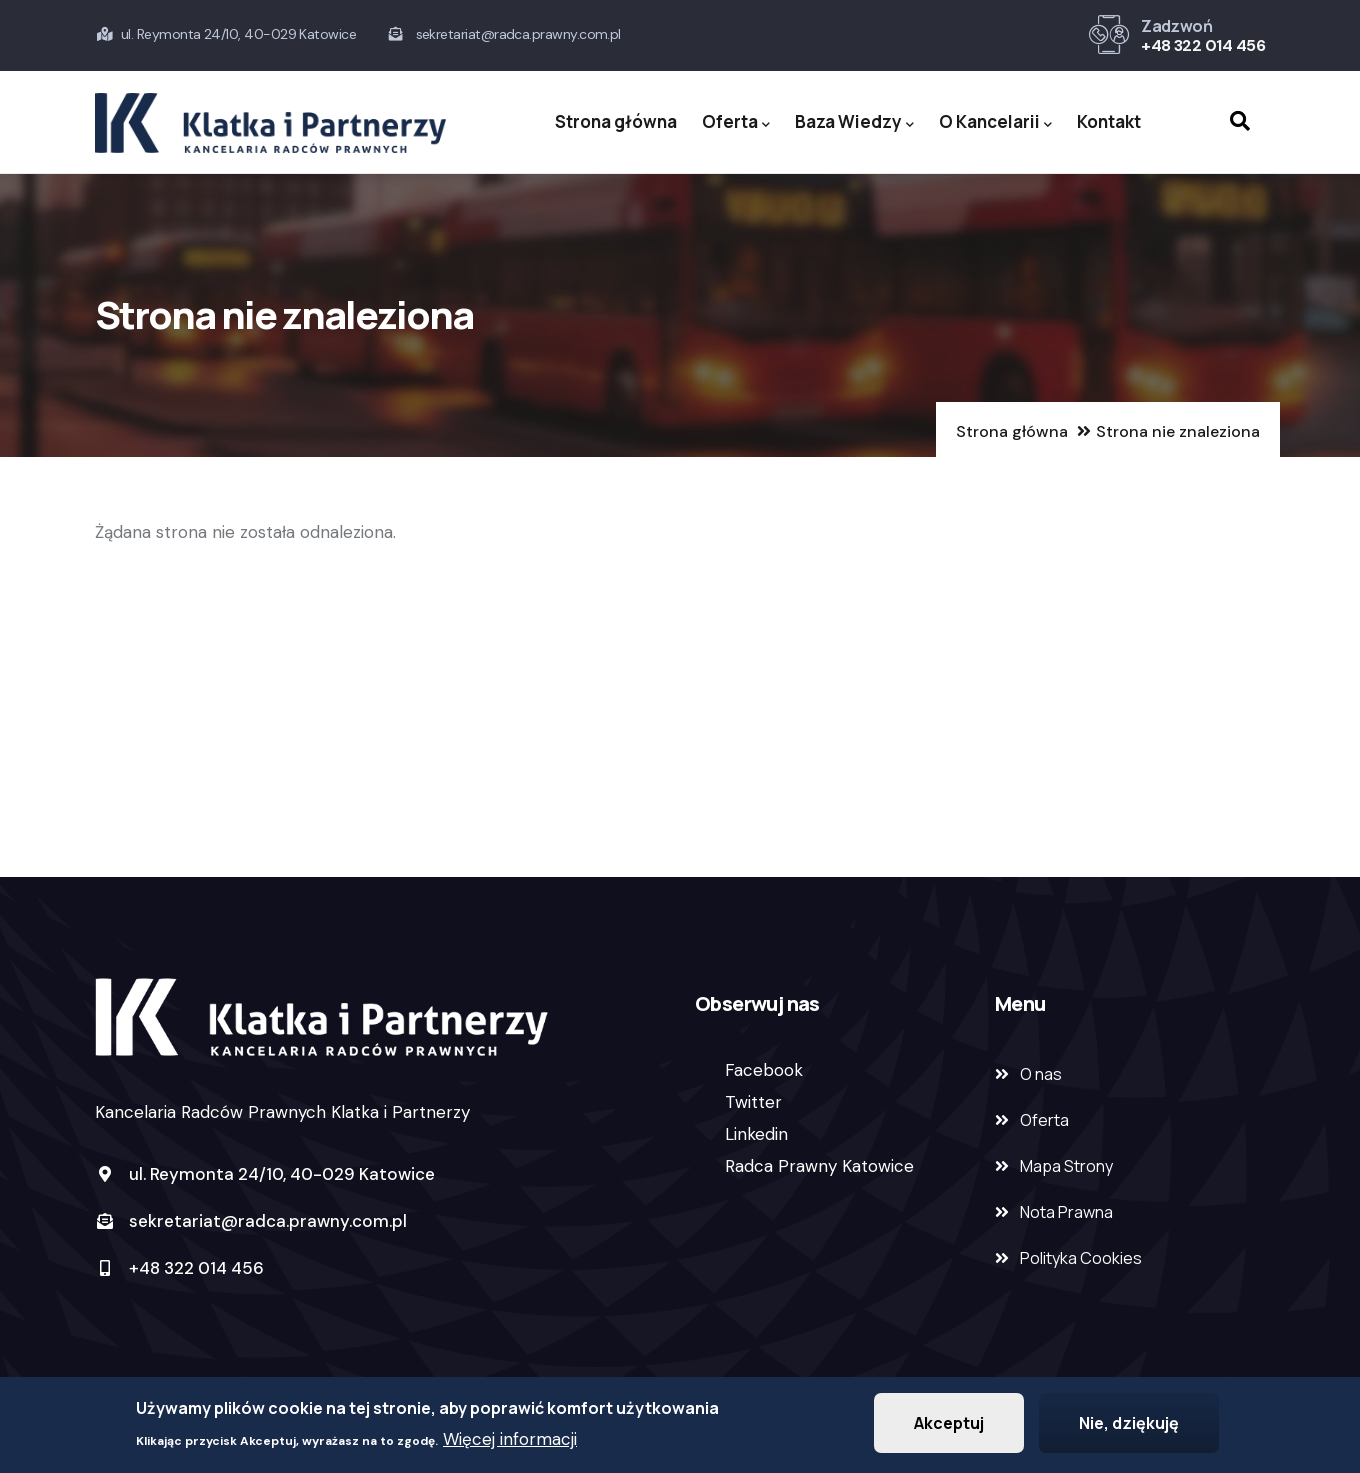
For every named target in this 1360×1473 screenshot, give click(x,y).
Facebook (764, 1070)
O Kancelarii (995, 122)
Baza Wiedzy (854, 122)
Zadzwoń (1176, 26)
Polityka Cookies (1081, 1258)
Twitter (753, 1102)
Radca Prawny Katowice (819, 1166)
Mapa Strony (1066, 1166)
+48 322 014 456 (1203, 45)
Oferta (736, 122)
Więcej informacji (510, 1443)
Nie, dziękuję (1129, 1427)
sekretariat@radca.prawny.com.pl (251, 1221)
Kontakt (1109, 121)
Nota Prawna (1066, 1212)
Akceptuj (949, 1427)
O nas (1041, 1074)
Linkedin (756, 1134)
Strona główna (616, 121)
